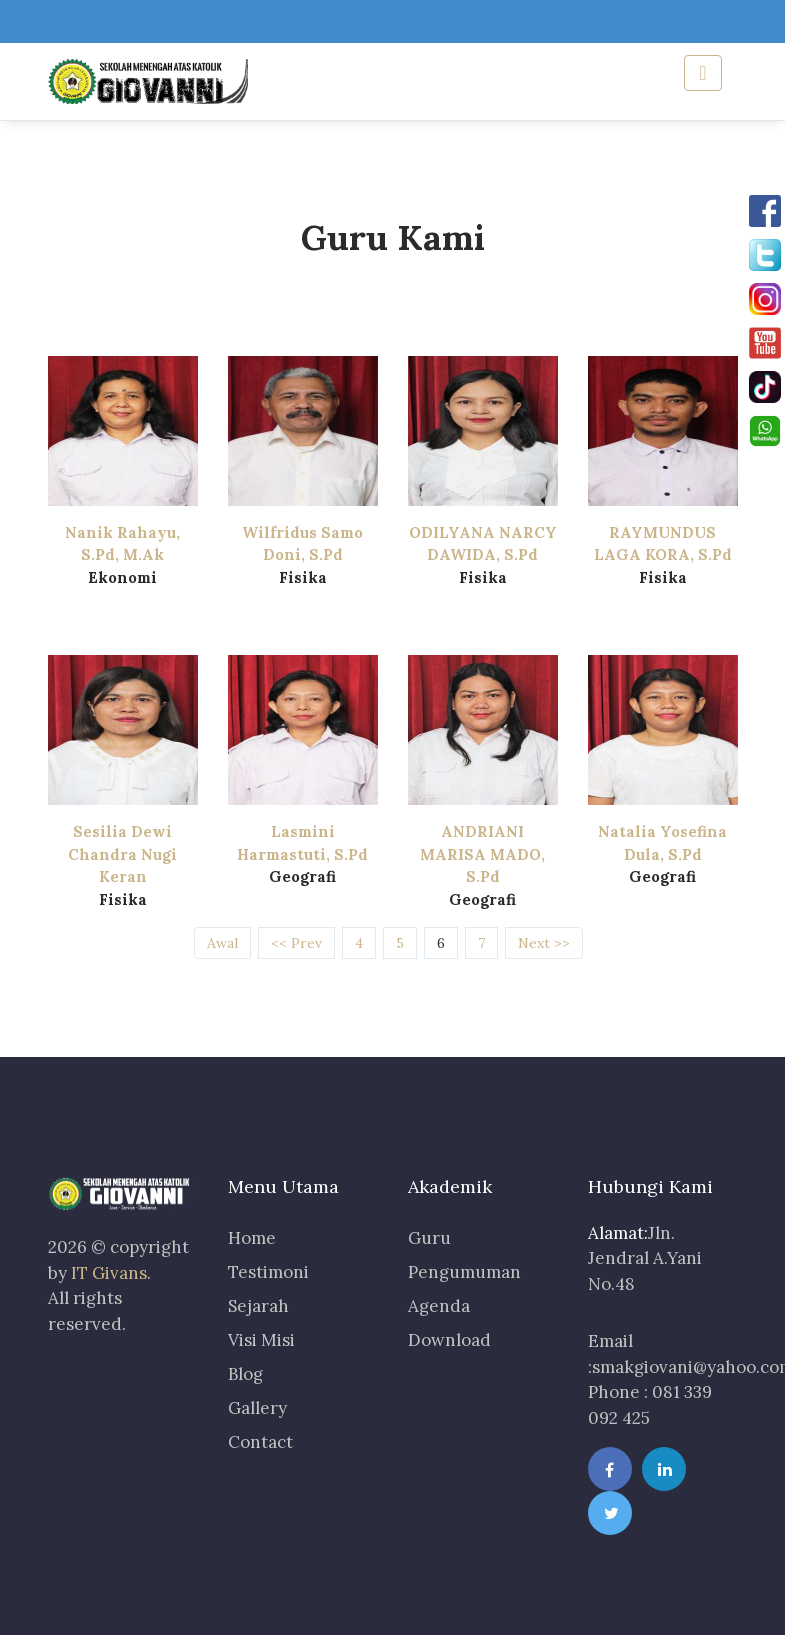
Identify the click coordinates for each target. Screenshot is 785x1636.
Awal (222, 943)
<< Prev (296, 943)
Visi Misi (261, 1340)
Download (449, 1340)
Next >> (544, 943)
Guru (429, 1238)
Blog (245, 1374)
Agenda (439, 1306)
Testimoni (268, 1272)
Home (252, 1238)
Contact (260, 1442)
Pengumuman (464, 1272)
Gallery (257, 1408)
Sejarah (258, 1306)
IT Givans (109, 1273)
